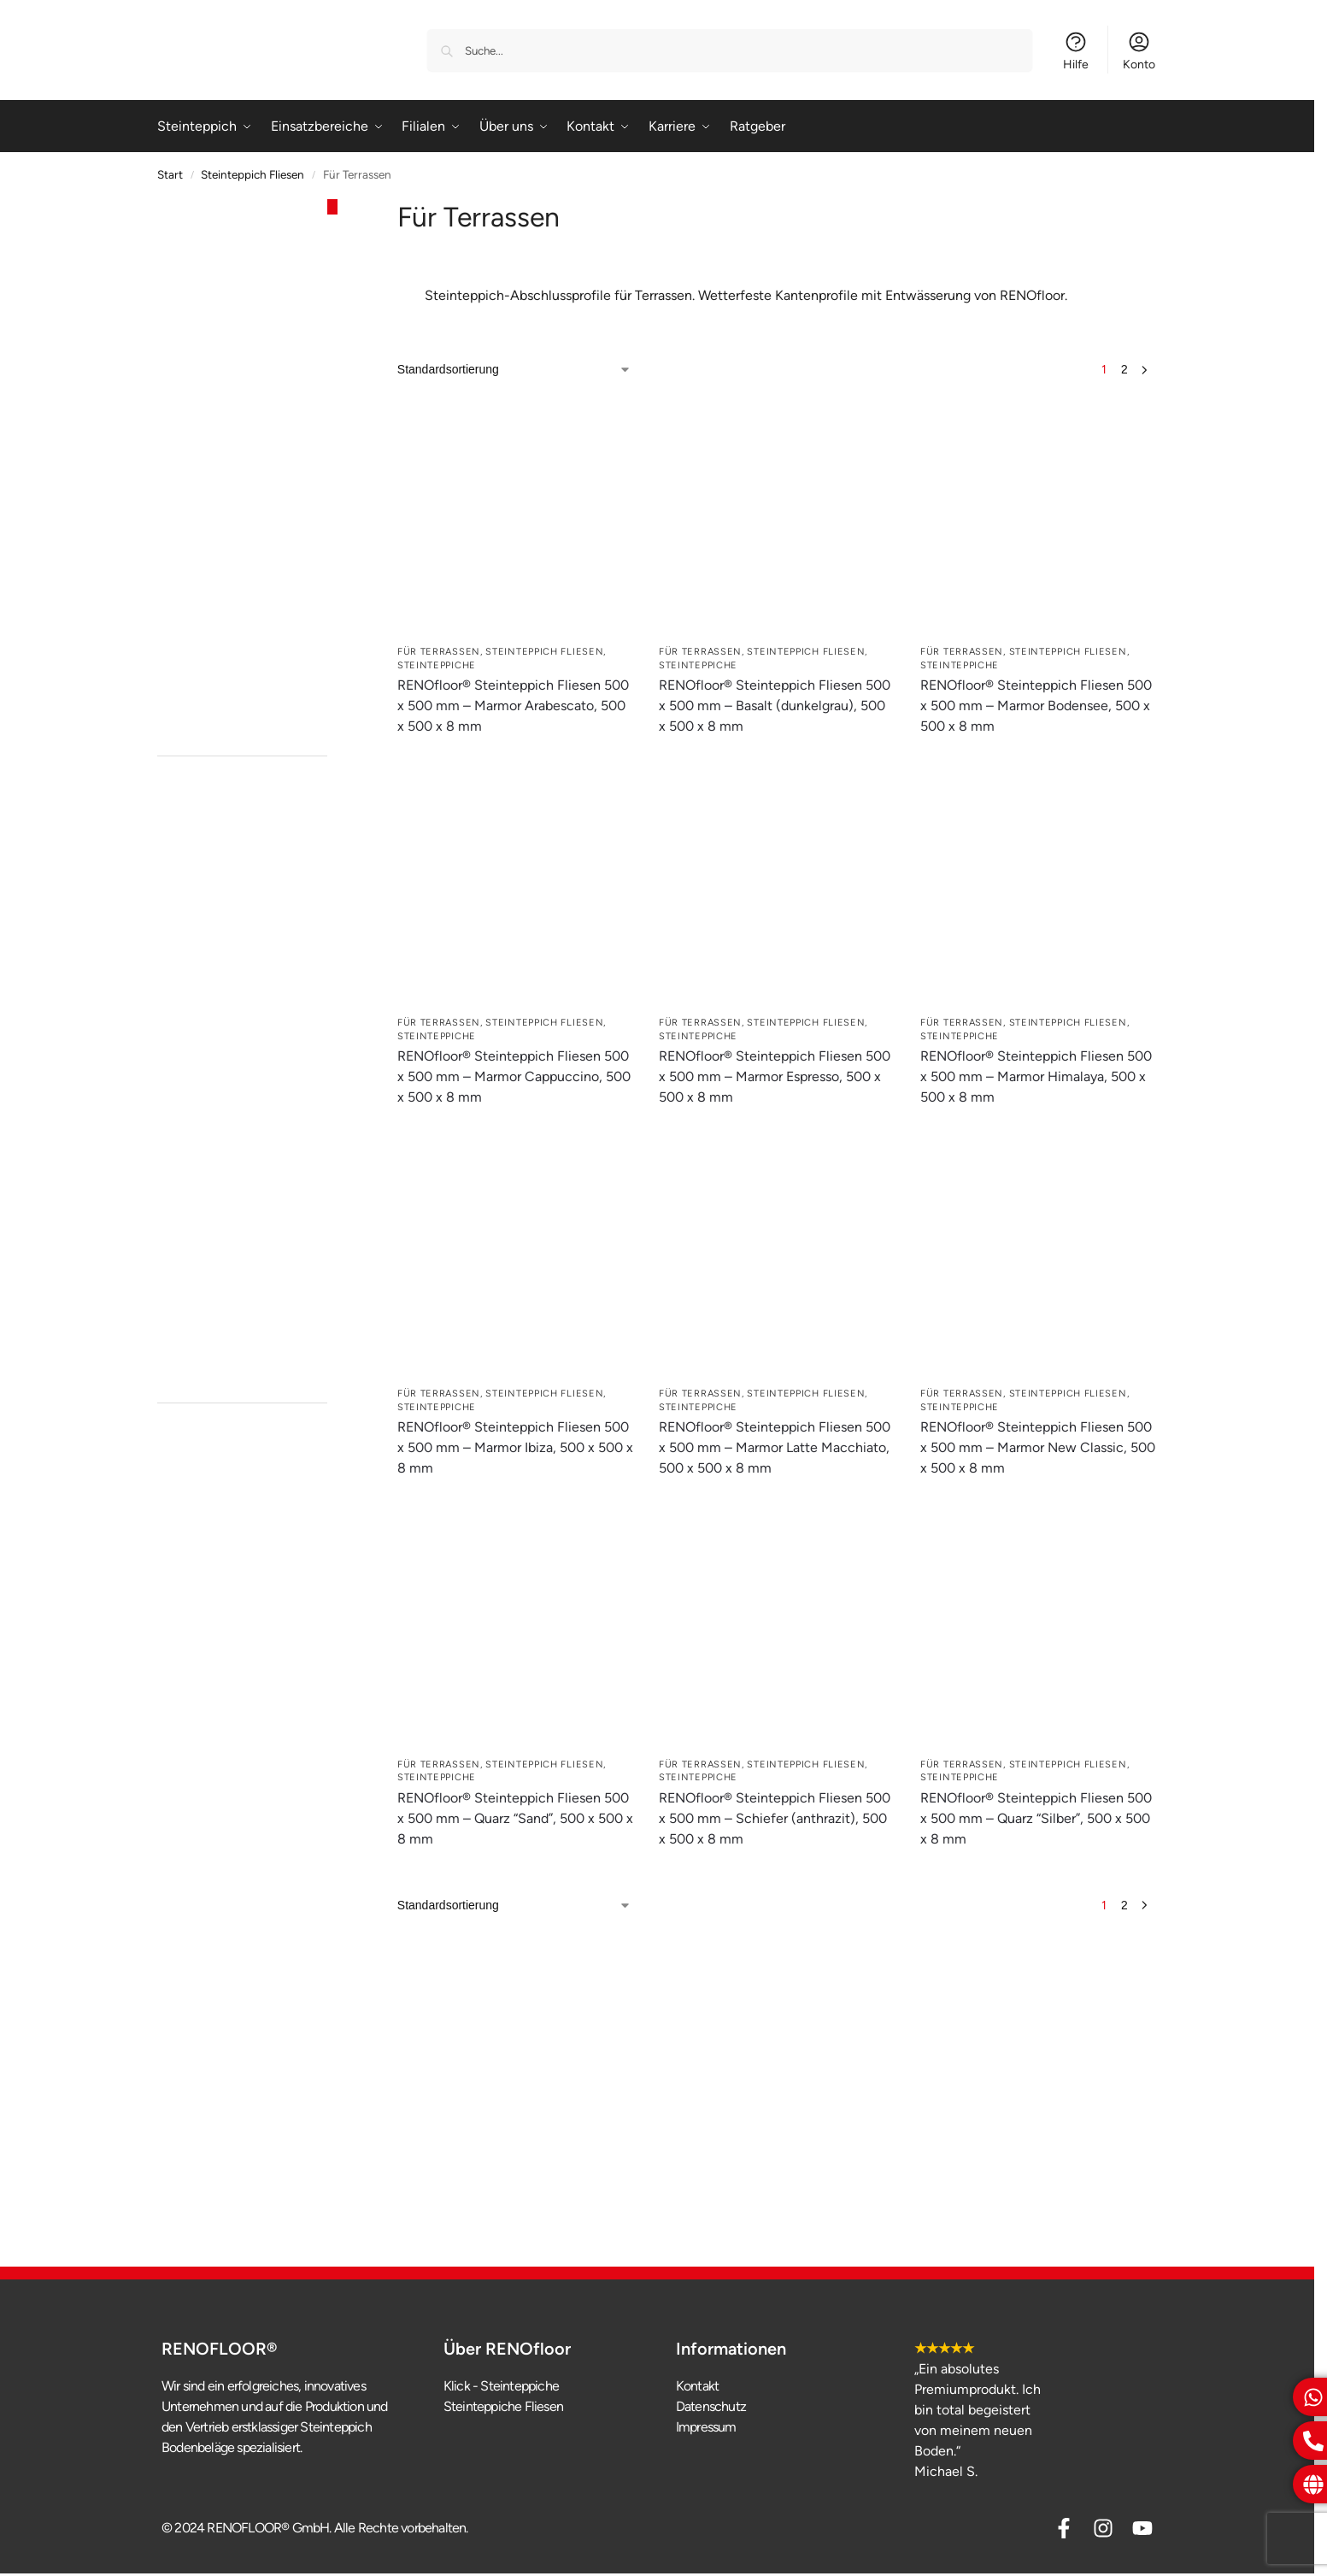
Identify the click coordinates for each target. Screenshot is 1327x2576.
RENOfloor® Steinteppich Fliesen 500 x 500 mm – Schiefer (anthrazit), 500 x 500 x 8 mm (774, 1818)
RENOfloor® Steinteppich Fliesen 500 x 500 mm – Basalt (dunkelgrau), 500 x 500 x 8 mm (774, 705)
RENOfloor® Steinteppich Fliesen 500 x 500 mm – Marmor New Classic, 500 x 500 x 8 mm (1037, 1447)
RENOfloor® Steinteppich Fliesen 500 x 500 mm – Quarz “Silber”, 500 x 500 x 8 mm (1036, 1818)
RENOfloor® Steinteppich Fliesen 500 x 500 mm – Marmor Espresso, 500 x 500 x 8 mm (774, 1076)
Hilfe (1076, 51)
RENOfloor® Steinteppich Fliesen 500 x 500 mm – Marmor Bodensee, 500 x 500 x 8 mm (1036, 705)
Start (170, 174)
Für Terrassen (438, 651)
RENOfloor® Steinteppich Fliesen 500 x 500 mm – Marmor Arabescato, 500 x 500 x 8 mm (513, 705)
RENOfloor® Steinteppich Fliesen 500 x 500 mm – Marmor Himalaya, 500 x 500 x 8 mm (1036, 1076)
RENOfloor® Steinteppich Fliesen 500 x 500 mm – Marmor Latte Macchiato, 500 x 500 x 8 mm (774, 1447)
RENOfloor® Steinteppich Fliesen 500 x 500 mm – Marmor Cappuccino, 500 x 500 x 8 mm (514, 1076)
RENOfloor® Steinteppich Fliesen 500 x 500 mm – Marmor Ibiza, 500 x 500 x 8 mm (515, 1447)
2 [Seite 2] (1124, 369)
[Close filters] (332, 207)
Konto (1139, 51)
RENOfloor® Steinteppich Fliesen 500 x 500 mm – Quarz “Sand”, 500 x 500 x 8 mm (515, 1818)
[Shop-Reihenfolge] (514, 370)
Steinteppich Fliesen (252, 174)
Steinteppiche (436, 665)
